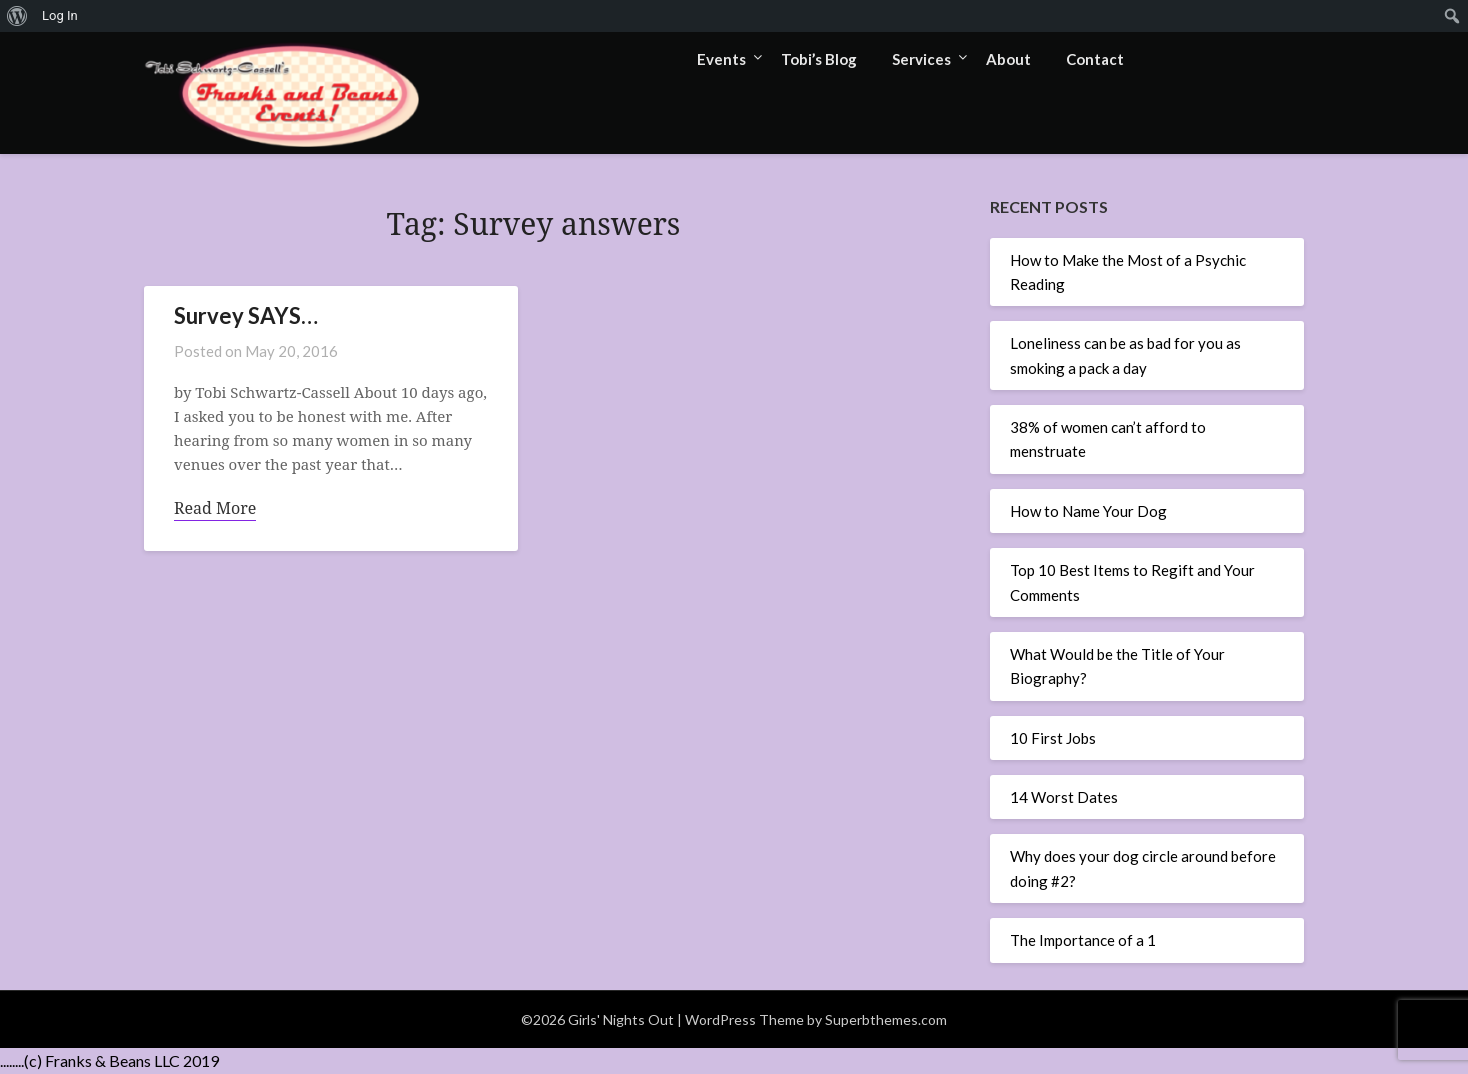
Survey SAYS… (246, 315)
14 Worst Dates (1064, 797)
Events (721, 59)
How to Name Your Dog (1088, 511)
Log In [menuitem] (60, 15)
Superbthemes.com (886, 1019)
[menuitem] (17, 16)
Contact (1095, 59)
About (1008, 59)
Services (921, 59)
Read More (215, 508)
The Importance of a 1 (1083, 940)
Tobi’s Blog (819, 59)
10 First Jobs (1053, 738)
